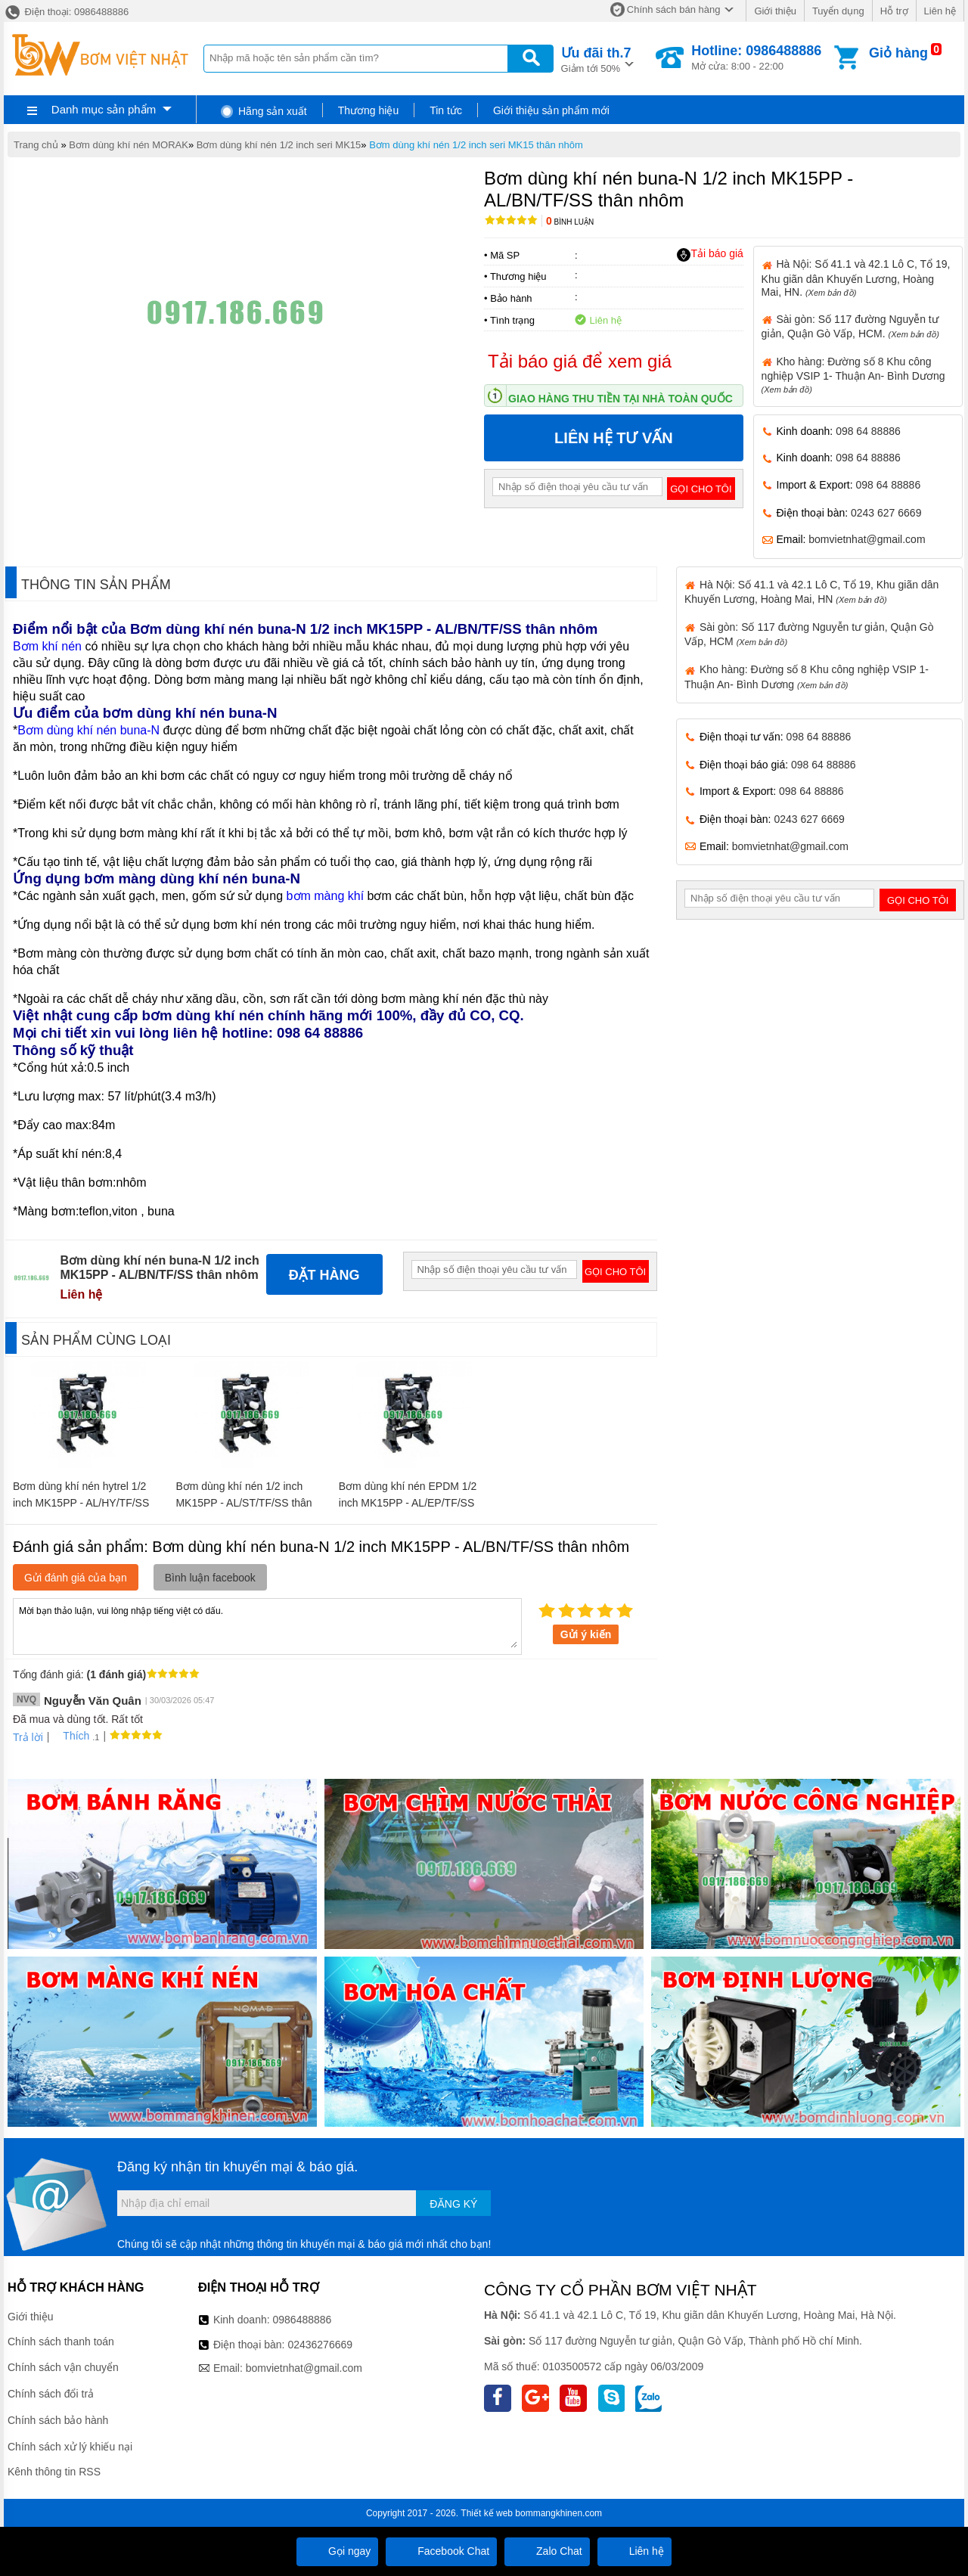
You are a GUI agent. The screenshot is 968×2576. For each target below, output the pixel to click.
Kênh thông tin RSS (54, 2472)
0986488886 (302, 2320)
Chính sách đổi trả (51, 2394)
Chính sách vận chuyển (63, 2367)
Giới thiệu (775, 11)
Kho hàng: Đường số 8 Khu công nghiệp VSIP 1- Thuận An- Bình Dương (853, 374)
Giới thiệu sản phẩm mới (551, 110)
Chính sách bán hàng (674, 9)
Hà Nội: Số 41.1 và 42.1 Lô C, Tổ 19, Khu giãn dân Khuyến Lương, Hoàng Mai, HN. (856, 277)
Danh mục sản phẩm (103, 109)
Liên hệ (940, 11)
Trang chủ (36, 145)
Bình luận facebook (210, 1578)
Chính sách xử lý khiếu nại (70, 2447)
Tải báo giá (710, 254)
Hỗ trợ (894, 11)
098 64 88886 (868, 431)
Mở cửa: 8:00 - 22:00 (756, 57)
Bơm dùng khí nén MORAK (128, 145)
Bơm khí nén (47, 646)
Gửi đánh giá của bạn (75, 1578)
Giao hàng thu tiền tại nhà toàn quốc (620, 399)
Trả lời (28, 1737)
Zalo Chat (547, 2551)
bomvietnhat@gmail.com (866, 539)
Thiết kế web (487, 2513)
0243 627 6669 (886, 513)
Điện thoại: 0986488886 (66, 11)
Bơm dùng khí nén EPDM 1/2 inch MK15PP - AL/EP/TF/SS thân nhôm (408, 1502)
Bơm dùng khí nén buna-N (88, 730)
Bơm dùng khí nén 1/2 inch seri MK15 (279, 145)
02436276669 (319, 2345)
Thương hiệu (368, 110)
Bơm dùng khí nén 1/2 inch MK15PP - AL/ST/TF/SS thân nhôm (243, 1502)
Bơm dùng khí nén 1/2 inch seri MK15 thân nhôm (476, 145)
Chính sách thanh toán (61, 2341)
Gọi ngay (337, 2551)
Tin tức (446, 110)
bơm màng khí (325, 895)
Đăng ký (453, 2204)
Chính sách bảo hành (58, 2420)
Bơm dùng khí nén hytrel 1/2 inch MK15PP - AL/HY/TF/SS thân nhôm (81, 1502)
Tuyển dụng (838, 11)
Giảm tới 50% (596, 58)
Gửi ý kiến (586, 1634)
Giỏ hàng (898, 53)
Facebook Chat (441, 2551)
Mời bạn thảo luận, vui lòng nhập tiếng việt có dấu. (267, 1625)
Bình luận (570, 222)
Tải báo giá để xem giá (580, 361)
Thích (70, 1736)
